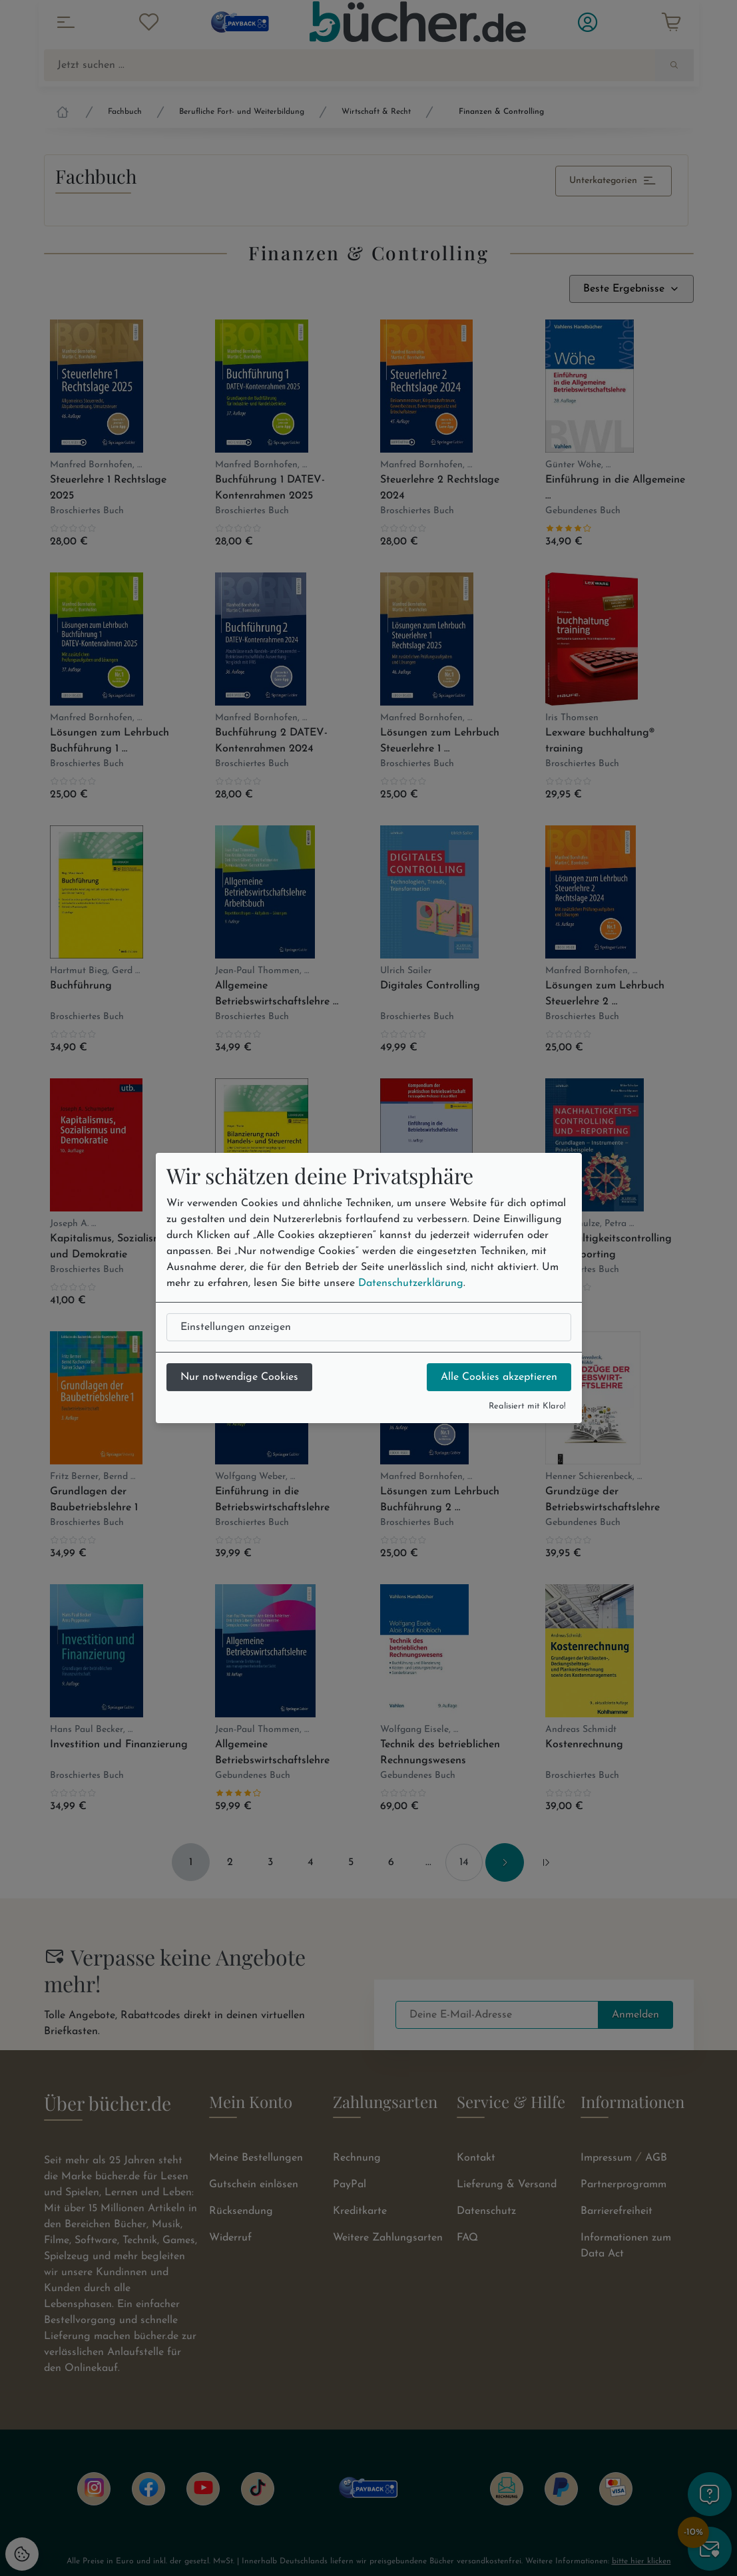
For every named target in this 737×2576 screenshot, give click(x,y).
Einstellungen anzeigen (235, 1327)
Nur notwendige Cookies (239, 1377)
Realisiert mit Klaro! (527, 1406)
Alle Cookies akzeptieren (499, 1377)
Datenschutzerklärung (410, 1283)
